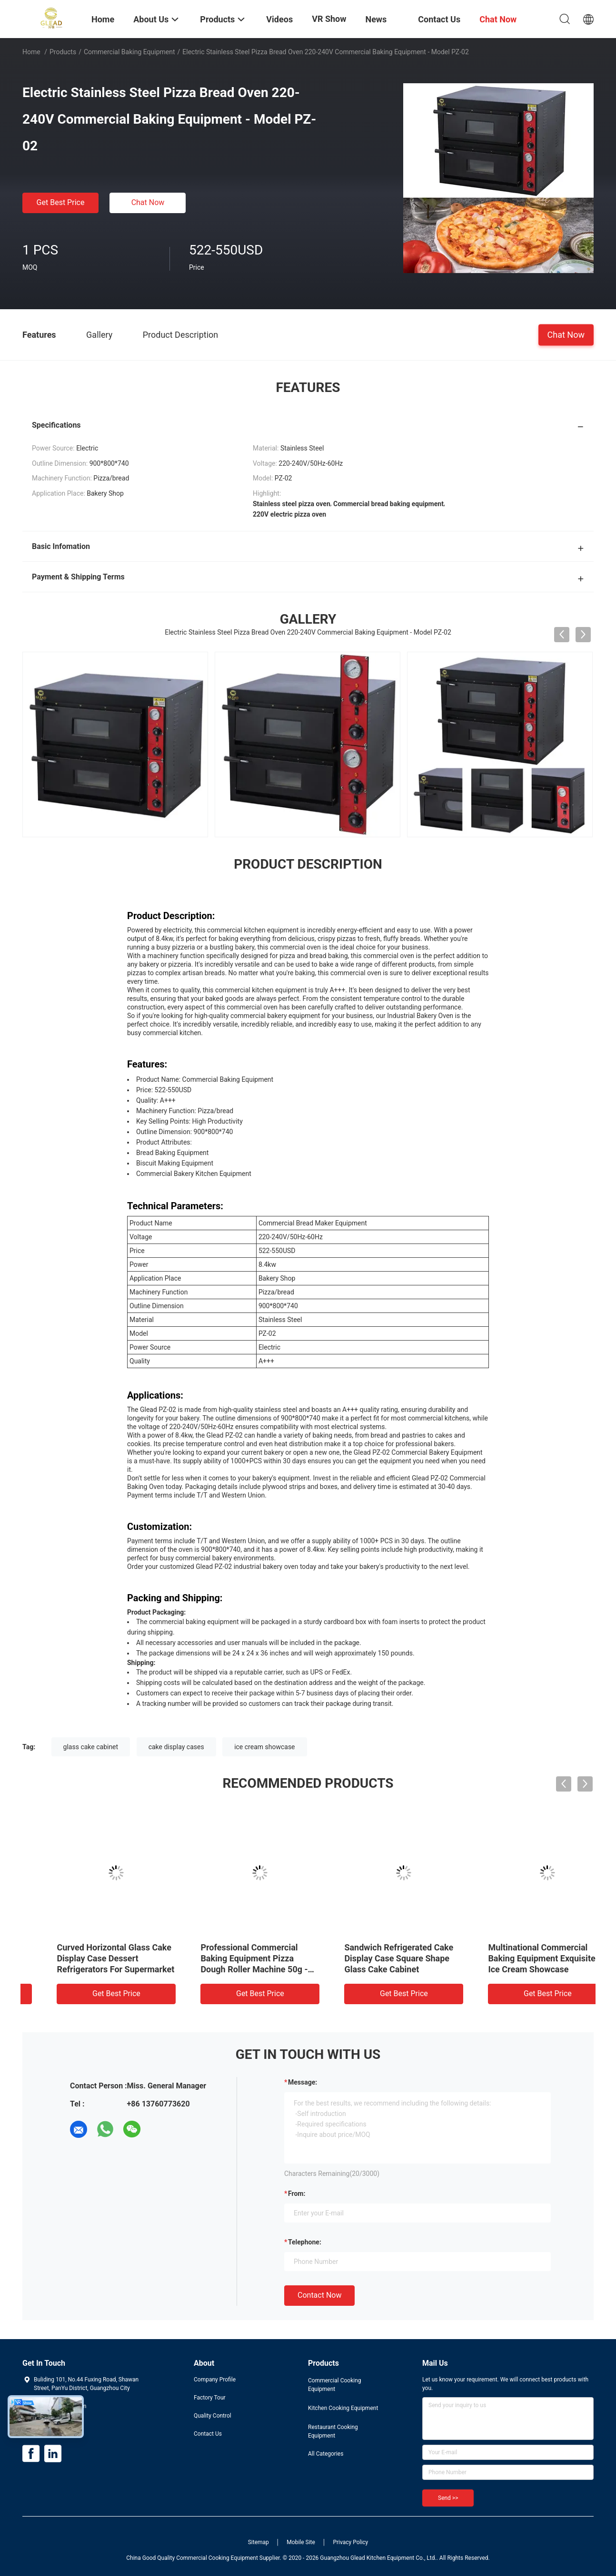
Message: (302, 2082)
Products (63, 52)
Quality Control (212, 2415)
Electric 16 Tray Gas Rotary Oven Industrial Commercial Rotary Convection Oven (86, 1958)
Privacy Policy (350, 2542)
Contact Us (208, 2433)
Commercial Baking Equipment (129, 52)
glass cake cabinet (91, 1747)
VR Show (329, 19)
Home (31, 52)
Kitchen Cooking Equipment (343, 2408)
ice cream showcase (264, 1747)
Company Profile (215, 2379)
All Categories (325, 2453)
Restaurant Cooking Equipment (333, 2431)
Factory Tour (210, 2397)
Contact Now (319, 2295)
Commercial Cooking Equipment (334, 2384)
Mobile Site (301, 2542)
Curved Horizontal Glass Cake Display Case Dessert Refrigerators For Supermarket (379, 1958)
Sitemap (258, 2542)
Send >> (448, 2498)
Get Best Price (61, 202)
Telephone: (304, 2242)
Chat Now (148, 202)
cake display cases (176, 1747)
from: (296, 2193)
